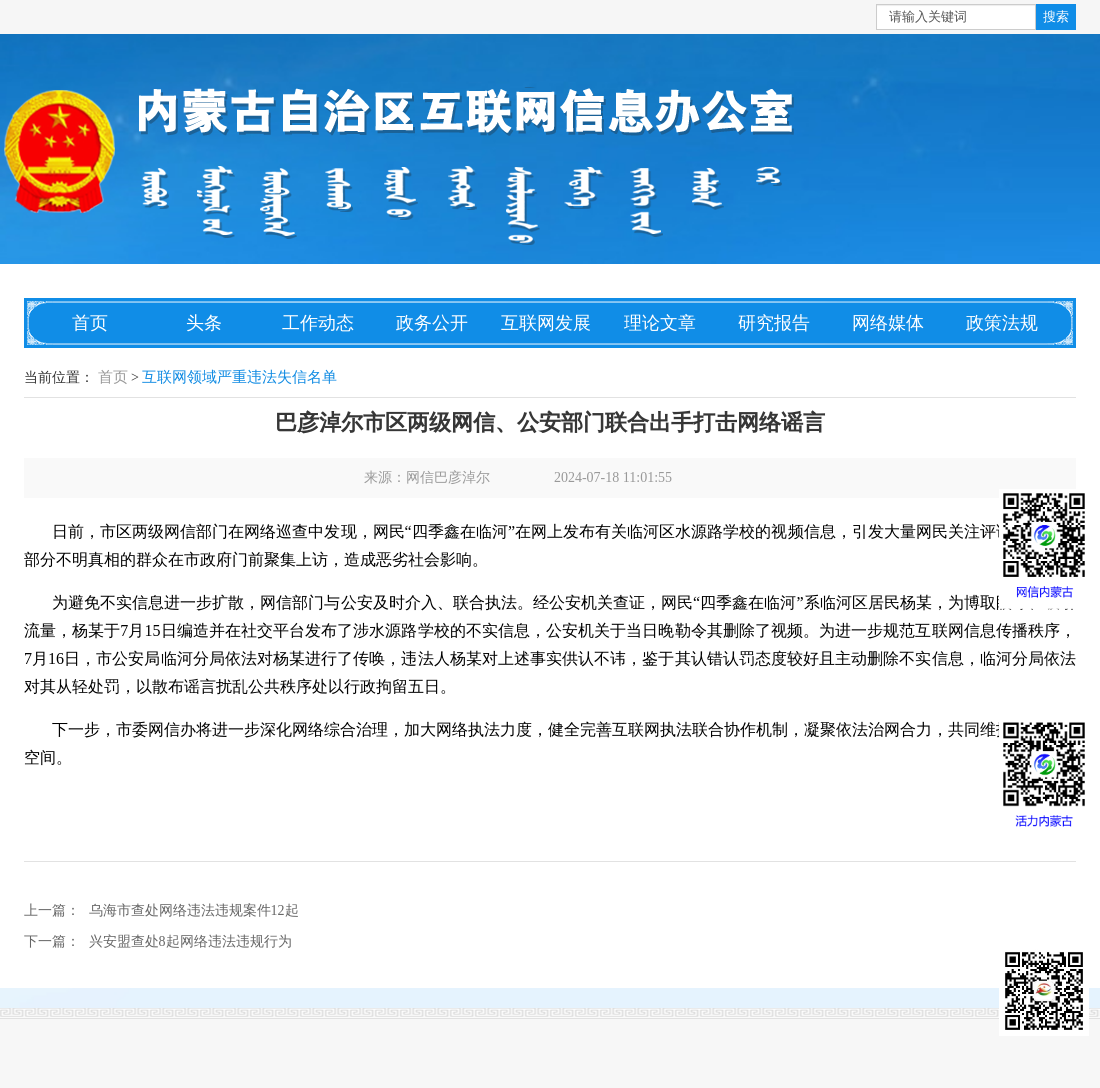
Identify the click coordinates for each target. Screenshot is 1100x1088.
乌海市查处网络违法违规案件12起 (194, 910)
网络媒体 (888, 323)
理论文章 (660, 323)
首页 (90, 323)
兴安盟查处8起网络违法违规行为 (190, 941)
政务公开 (432, 323)
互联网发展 (546, 323)
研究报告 (774, 323)
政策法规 (1002, 323)
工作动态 (318, 323)
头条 (204, 323)
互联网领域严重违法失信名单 (239, 377)
